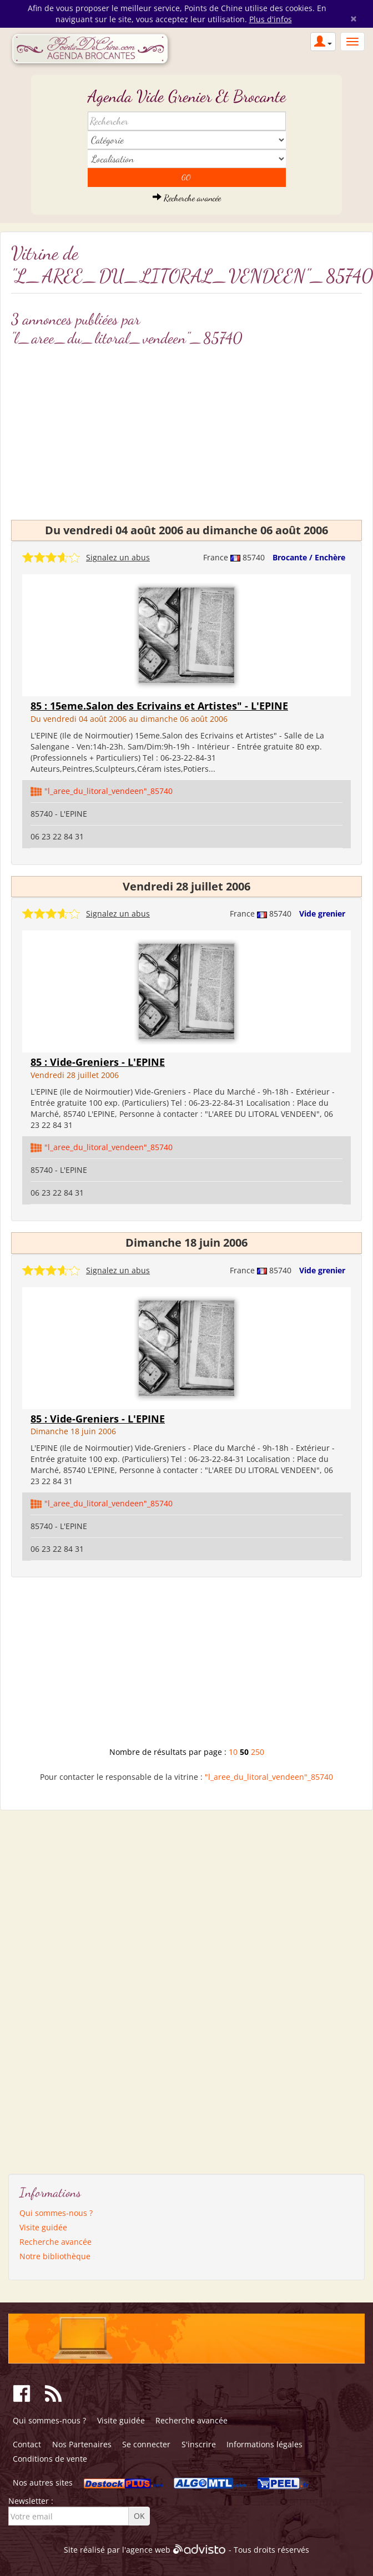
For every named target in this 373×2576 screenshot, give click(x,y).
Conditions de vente (50, 2458)
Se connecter (146, 2444)
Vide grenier (322, 913)
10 (233, 1752)
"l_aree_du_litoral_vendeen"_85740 (108, 791)
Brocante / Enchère (309, 557)
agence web (148, 2549)
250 (257, 1752)
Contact (27, 2444)
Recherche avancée (187, 198)
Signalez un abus (118, 557)
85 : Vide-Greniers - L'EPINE (98, 1062)
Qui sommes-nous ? (56, 2213)
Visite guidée (43, 2227)
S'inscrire (199, 2444)
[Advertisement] (186, 431)
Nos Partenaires (82, 2444)
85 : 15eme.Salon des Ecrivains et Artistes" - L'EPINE (159, 705)
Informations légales (264, 2444)
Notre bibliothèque (54, 2256)
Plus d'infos (270, 19)
